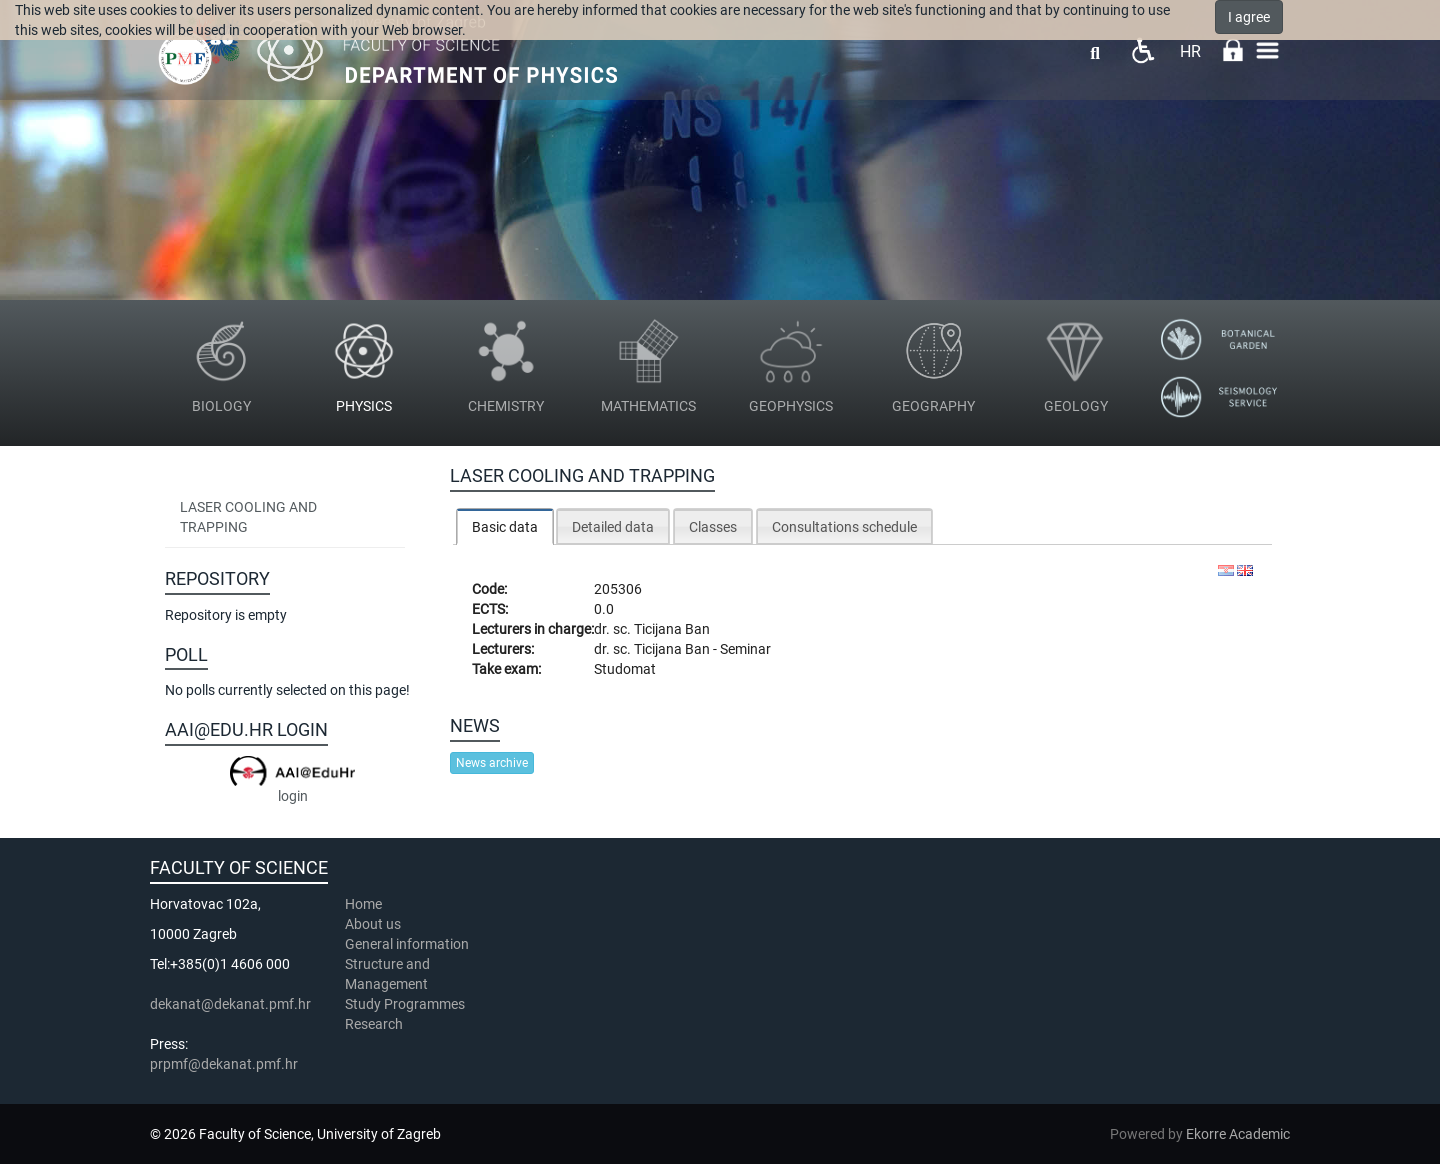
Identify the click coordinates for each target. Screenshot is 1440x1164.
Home (363, 904)
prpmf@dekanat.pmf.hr (224, 1064)
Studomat (625, 669)
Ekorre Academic (1238, 1134)
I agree (1249, 17)
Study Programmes (405, 1004)
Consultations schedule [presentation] (844, 527)
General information (407, 944)
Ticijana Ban (672, 629)
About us (374, 924)
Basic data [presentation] (505, 527)
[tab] (505, 526)
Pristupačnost (1142, 50)
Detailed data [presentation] (613, 527)
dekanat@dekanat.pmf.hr (230, 1004)
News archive (492, 763)
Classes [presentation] (713, 527)
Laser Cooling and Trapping (248, 517)
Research (375, 1024)
